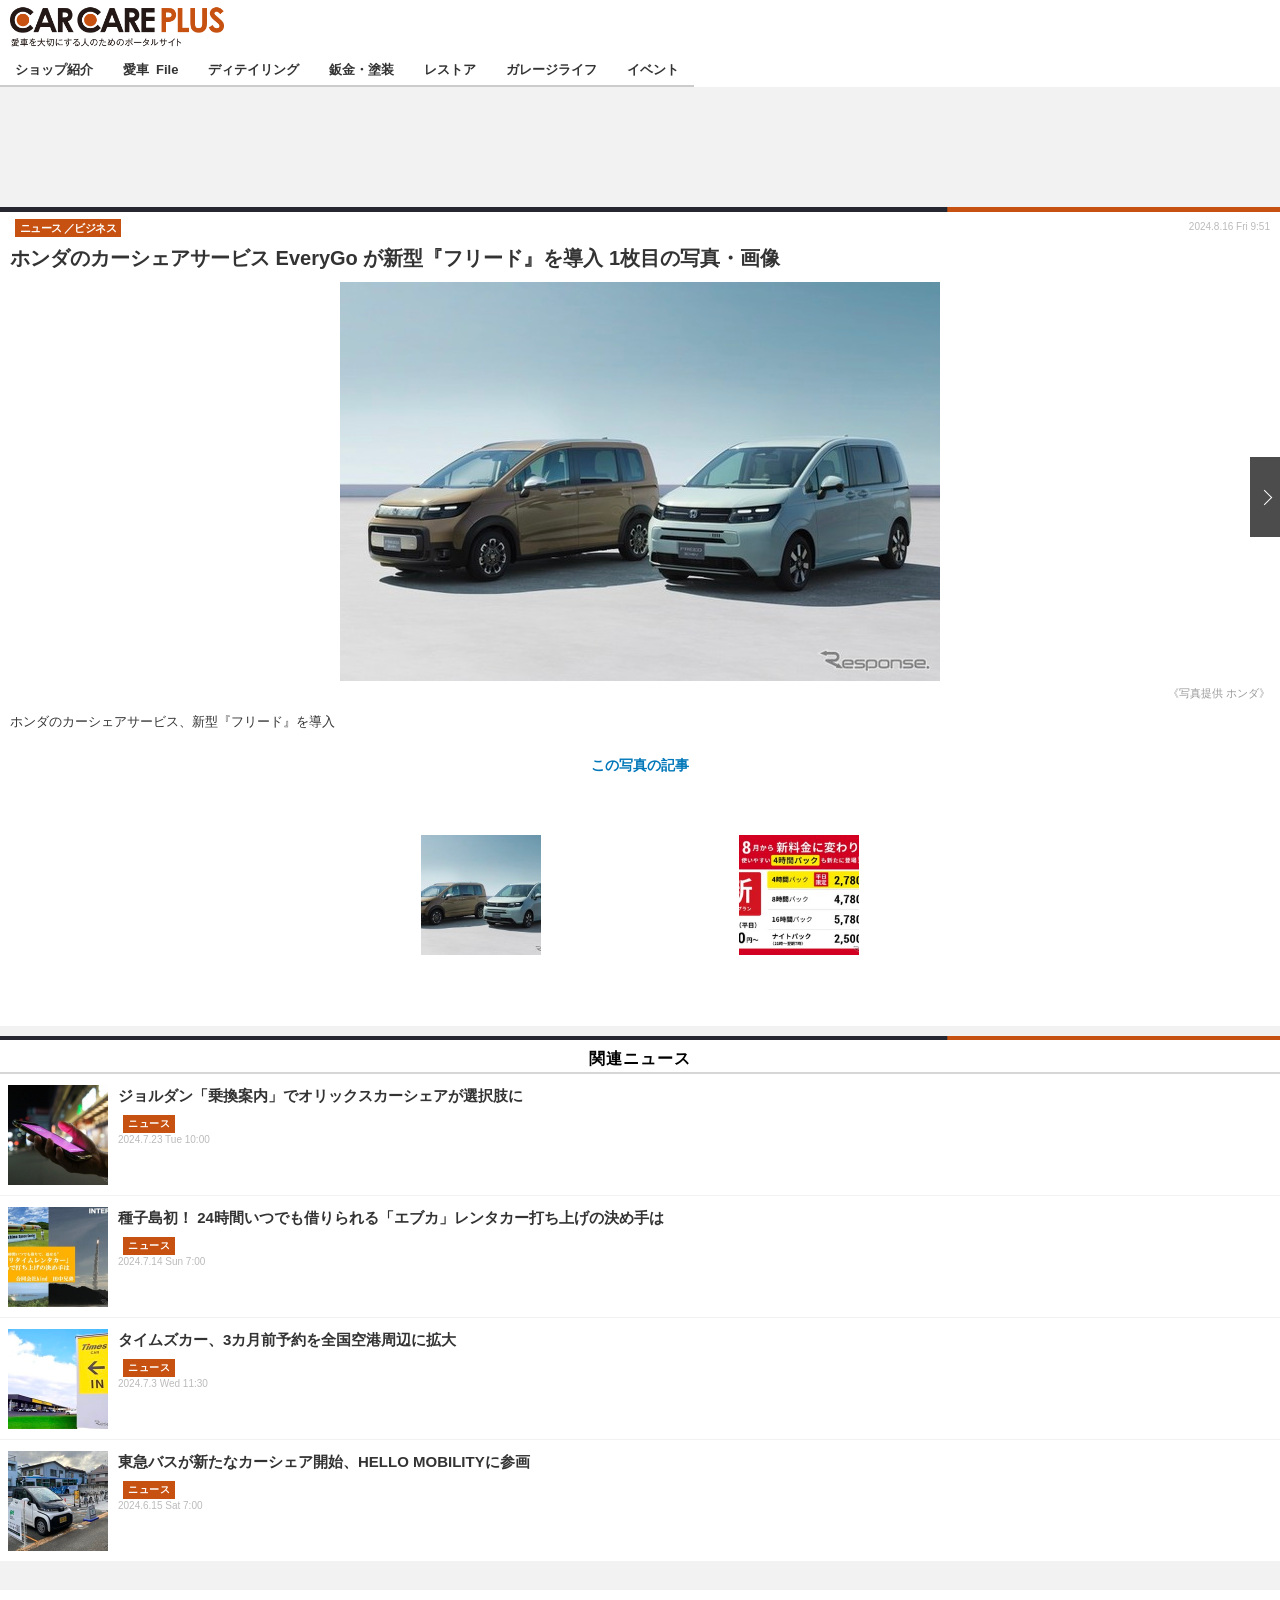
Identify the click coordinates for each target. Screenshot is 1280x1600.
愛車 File (150, 68)
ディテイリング (253, 68)
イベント (653, 68)
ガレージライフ (551, 68)
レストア (450, 68)
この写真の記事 (640, 764)
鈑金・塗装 (361, 68)
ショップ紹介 (54, 68)
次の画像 (1260, 497)
